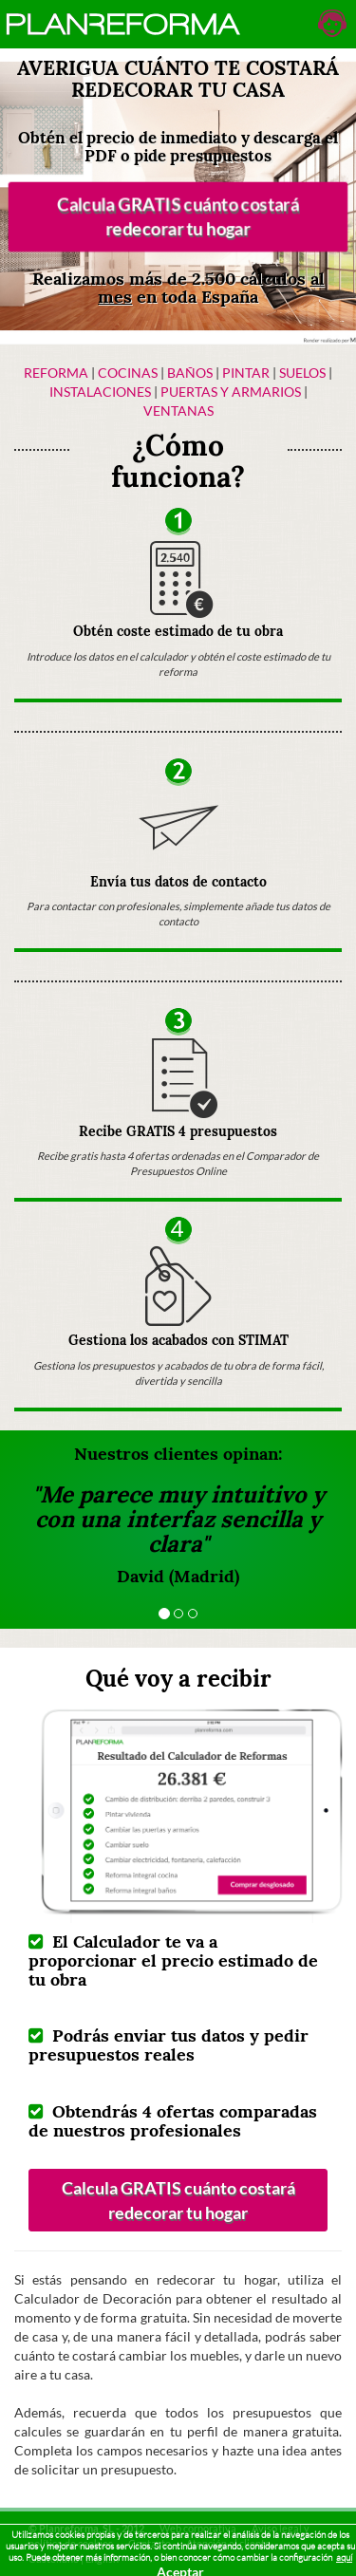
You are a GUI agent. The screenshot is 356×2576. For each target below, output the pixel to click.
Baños (190, 372)
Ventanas (178, 410)
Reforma (56, 372)
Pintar (247, 372)
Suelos (302, 372)
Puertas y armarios (230, 391)
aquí (344, 2557)
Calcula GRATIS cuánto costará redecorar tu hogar (177, 216)
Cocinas (128, 372)
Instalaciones (100, 391)
